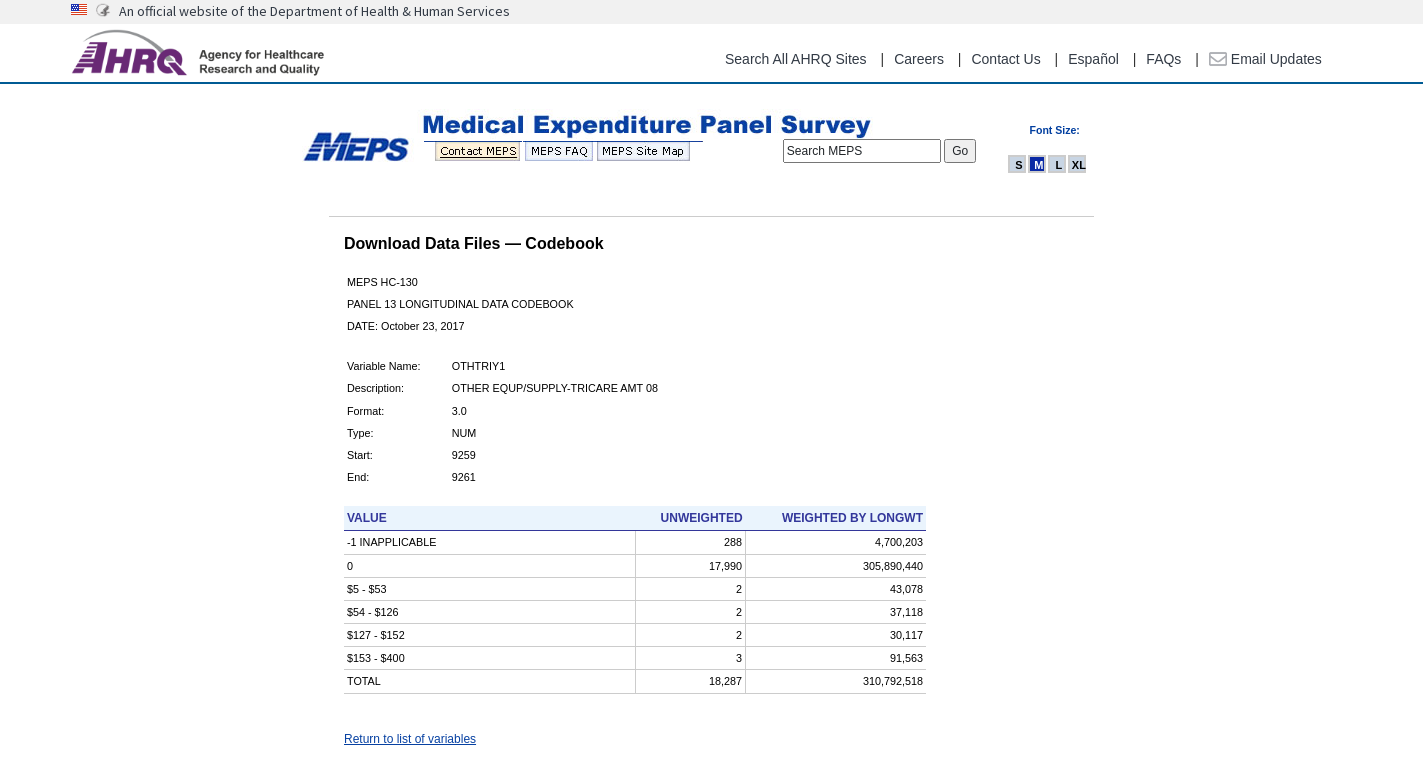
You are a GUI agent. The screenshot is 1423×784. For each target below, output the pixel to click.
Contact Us (1005, 59)
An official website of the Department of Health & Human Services (314, 11)
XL (1079, 165)
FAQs (1163, 59)
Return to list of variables (410, 739)
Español (1093, 59)
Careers (919, 59)
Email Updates (1265, 59)
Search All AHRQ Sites (796, 59)
